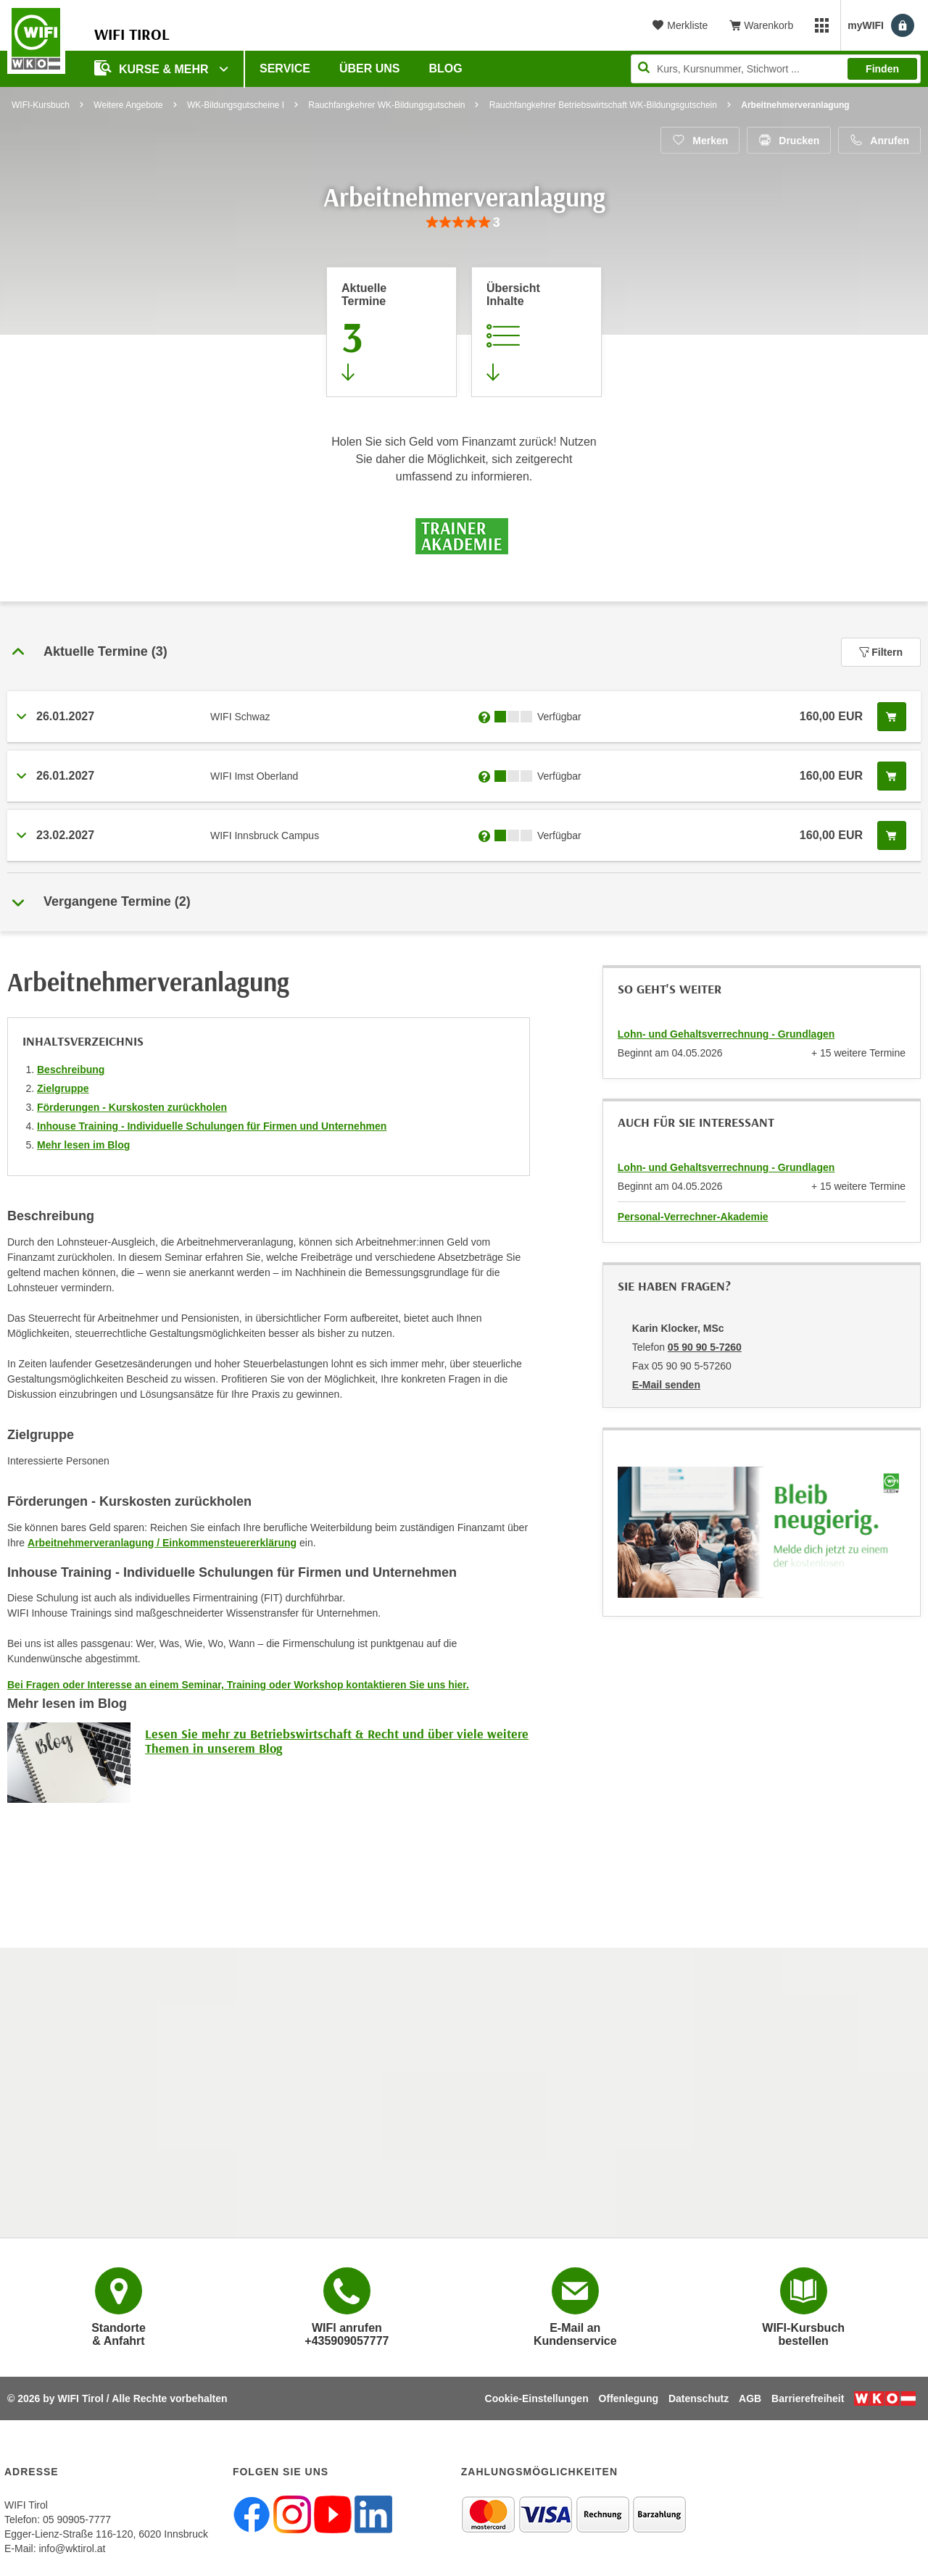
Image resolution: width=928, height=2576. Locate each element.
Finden (882, 69)
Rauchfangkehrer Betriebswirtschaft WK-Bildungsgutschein (603, 105)
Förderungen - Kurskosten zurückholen (132, 1107)
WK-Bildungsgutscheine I (235, 105)
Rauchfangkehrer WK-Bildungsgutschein (386, 105)
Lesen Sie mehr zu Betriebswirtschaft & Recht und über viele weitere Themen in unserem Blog (337, 1740)
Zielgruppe (63, 1088)
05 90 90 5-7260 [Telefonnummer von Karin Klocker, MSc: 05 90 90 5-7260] (705, 1347)
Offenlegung (628, 2398)
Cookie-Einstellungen (537, 2398)
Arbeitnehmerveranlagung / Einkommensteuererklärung (162, 1542)
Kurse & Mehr (153, 68)
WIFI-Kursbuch (41, 105)
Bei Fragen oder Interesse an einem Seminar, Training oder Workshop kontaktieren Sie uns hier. (238, 1685)
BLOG (446, 68)
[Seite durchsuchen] (776, 68)
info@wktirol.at (71, 2548)
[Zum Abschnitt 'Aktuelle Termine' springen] (391, 332)
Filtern (881, 652)
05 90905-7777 (77, 2519)
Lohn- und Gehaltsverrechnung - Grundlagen (726, 1034)
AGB (750, 2398)
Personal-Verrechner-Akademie (693, 1216)
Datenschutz (698, 2398)
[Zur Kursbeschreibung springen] (536, 332)
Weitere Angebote (128, 105)
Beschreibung (70, 1069)
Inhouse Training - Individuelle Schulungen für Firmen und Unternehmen (211, 1126)
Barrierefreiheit (807, 2398)
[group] (464, 222)
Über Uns (369, 68)
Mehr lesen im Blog (83, 1145)
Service (285, 68)
